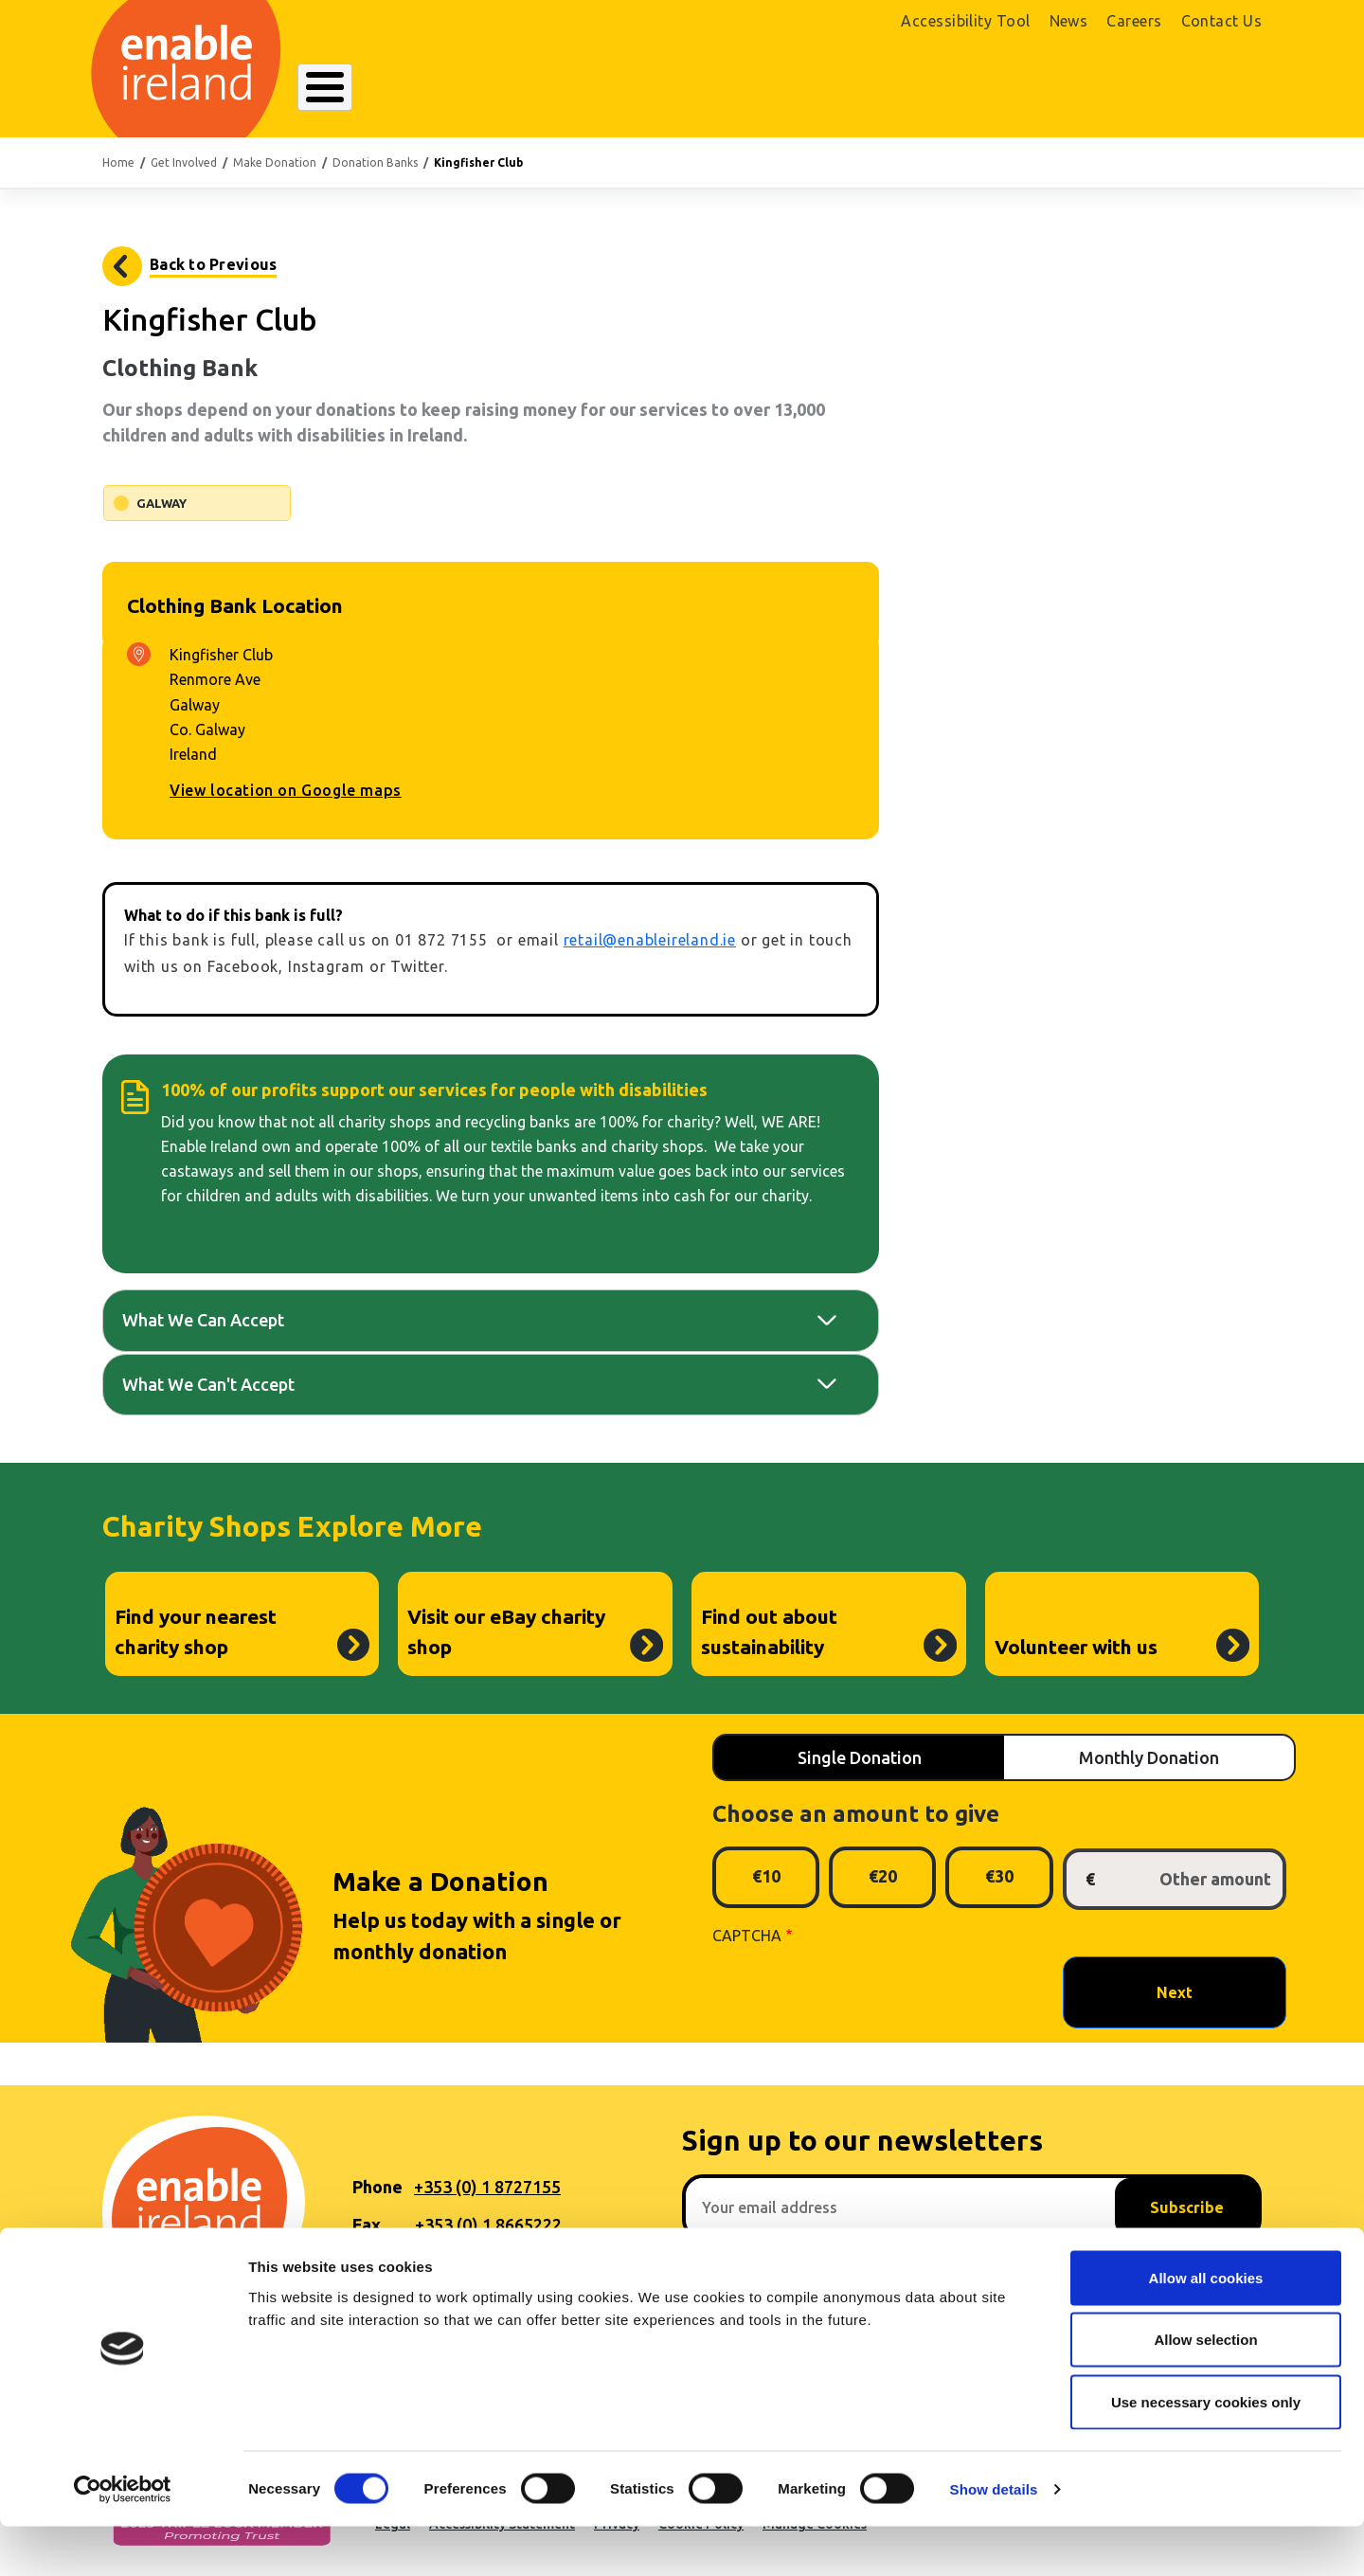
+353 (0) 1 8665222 (488, 2224)
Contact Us (1222, 20)
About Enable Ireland (390, 89)
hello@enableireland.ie (505, 2262)
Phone (377, 2186)
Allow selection (1205, 2390)
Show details (994, 2539)
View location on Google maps (286, 790)
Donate (1206, 91)
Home (118, 162)
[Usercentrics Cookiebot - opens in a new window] (123, 2539)
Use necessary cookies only (1206, 2451)
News (1069, 20)
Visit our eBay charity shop (506, 1631)
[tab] (490, 1320)
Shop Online (1079, 91)
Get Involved (814, 89)
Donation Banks (375, 162)
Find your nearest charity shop (196, 1631)
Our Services (547, 89)
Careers (1133, 20)
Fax (366, 2224)
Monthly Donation (1149, 1757)
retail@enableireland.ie (650, 939)
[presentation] (856, 1991)
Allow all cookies (1206, 2327)
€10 (766, 1875)
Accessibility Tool (965, 20)
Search (918, 89)
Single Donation (860, 1757)
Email (374, 2262)
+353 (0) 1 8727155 (487, 2186)
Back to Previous (213, 264)
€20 (883, 1875)
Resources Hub (681, 89)
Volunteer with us (1076, 1646)
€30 (999, 1875)
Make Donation (274, 162)
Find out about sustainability (769, 1631)
